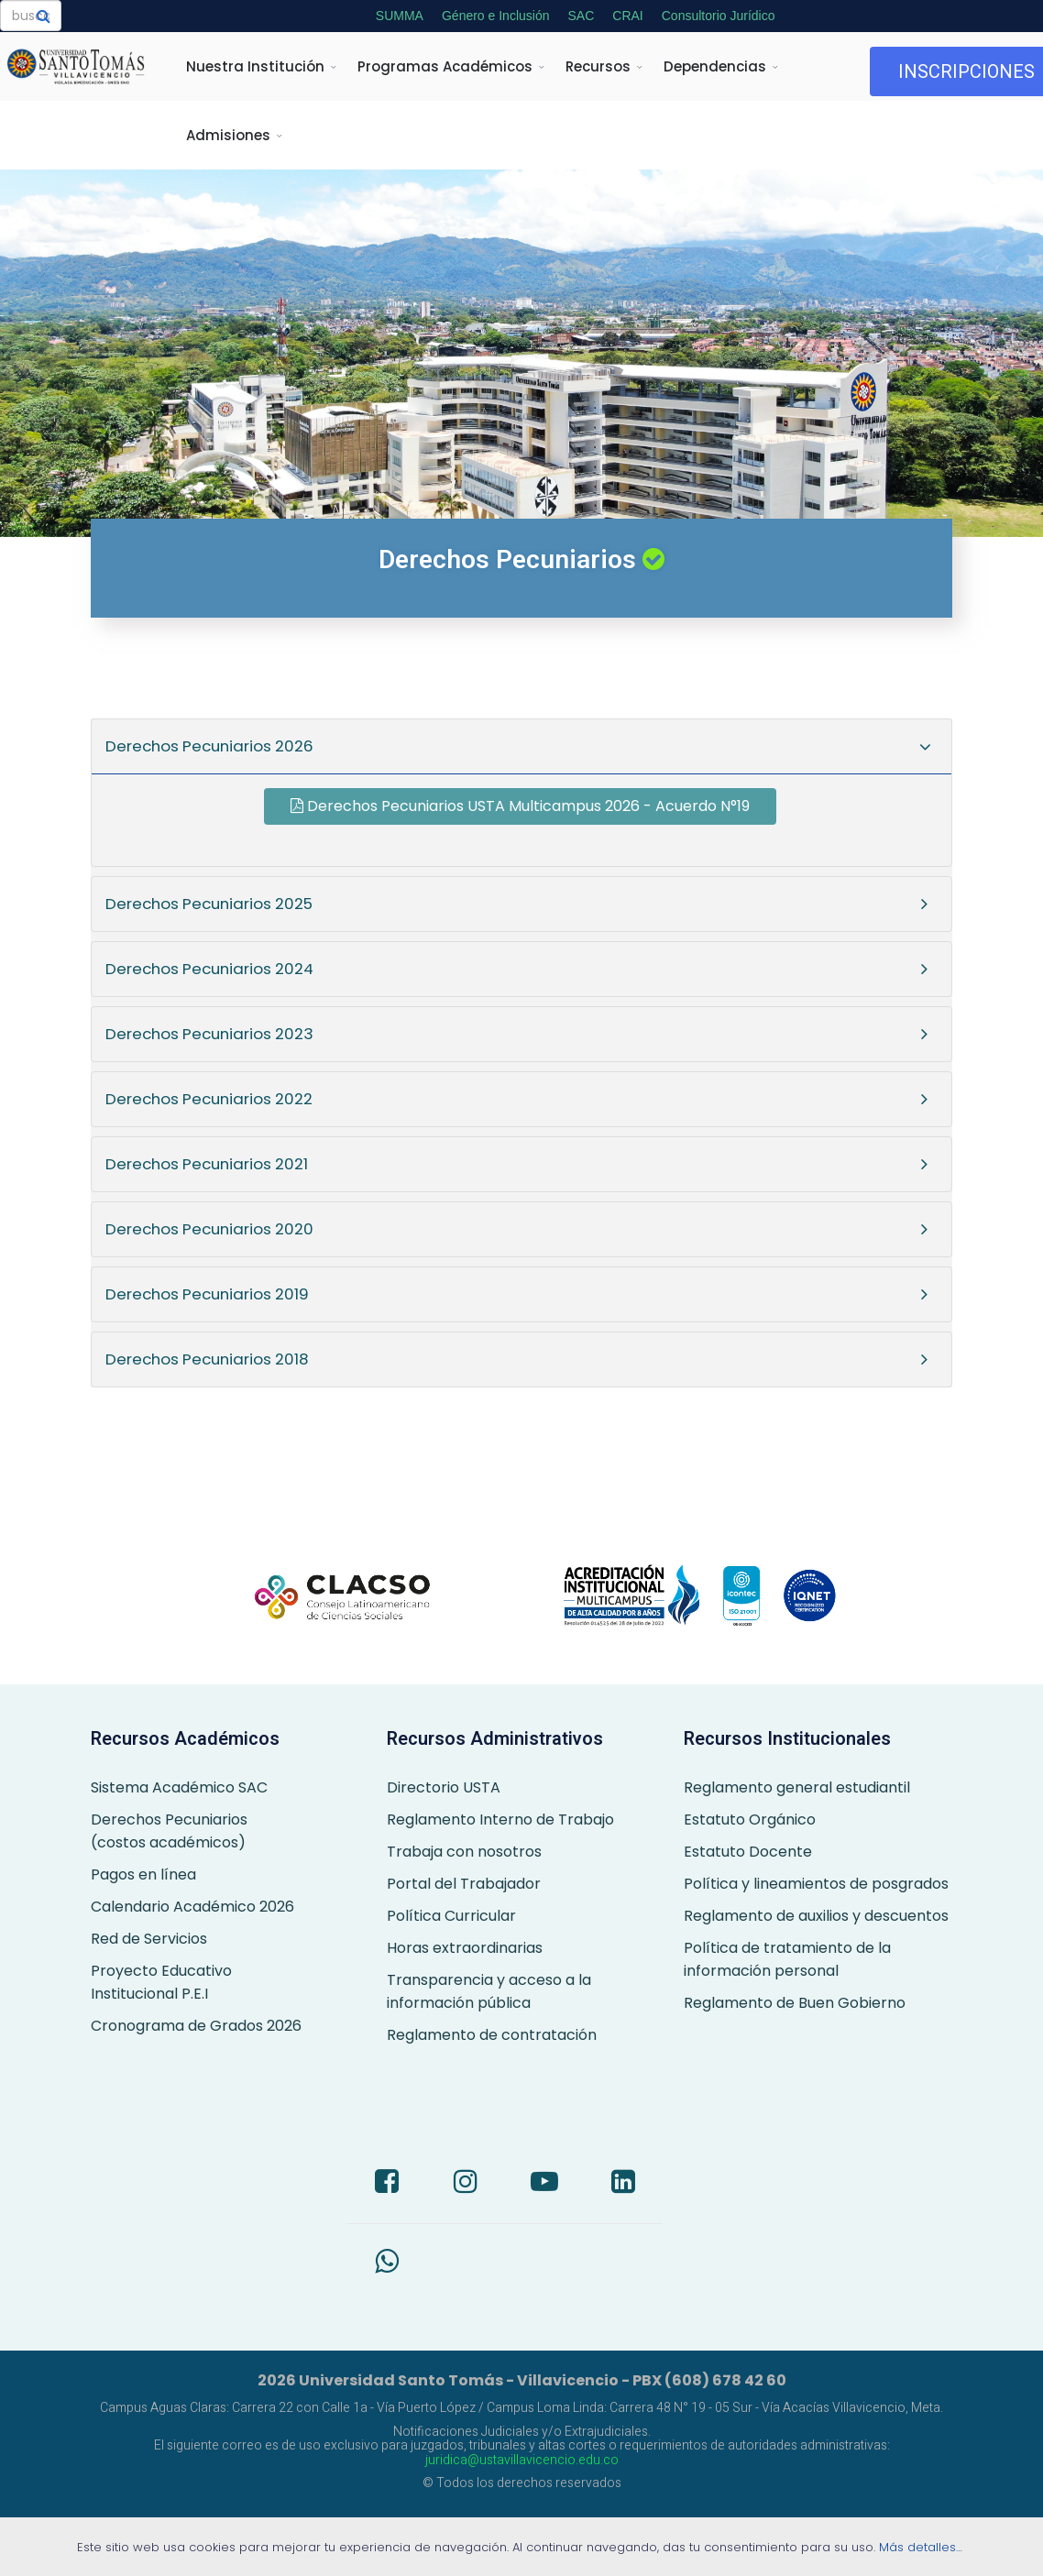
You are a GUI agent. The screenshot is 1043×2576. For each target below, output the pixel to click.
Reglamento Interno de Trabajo (500, 1819)
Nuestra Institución (255, 66)
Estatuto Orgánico (750, 1819)
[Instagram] (465, 2183)
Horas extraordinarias (465, 1947)
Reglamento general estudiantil (797, 1787)
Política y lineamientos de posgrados (816, 1883)
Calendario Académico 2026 (192, 1906)
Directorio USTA (443, 1787)
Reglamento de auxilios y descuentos (816, 1915)
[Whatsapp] (386, 2263)
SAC (580, 15)
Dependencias (715, 66)
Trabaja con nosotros (464, 1851)
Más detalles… (922, 2547)
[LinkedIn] (623, 2183)
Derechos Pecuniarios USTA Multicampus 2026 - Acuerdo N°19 (520, 806)
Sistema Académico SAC (179, 1787)
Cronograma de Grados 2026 (196, 2025)
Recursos (598, 66)
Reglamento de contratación (492, 2034)
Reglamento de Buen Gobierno (795, 2002)
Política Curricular (451, 1915)
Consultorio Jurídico (718, 15)
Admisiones (228, 135)
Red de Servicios (149, 1938)
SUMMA (399, 15)
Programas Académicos (444, 66)
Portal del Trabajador (464, 1883)
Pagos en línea (143, 1874)
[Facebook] (386, 2183)
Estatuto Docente (748, 1851)
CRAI (627, 15)
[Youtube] (544, 2183)
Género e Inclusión (496, 15)
